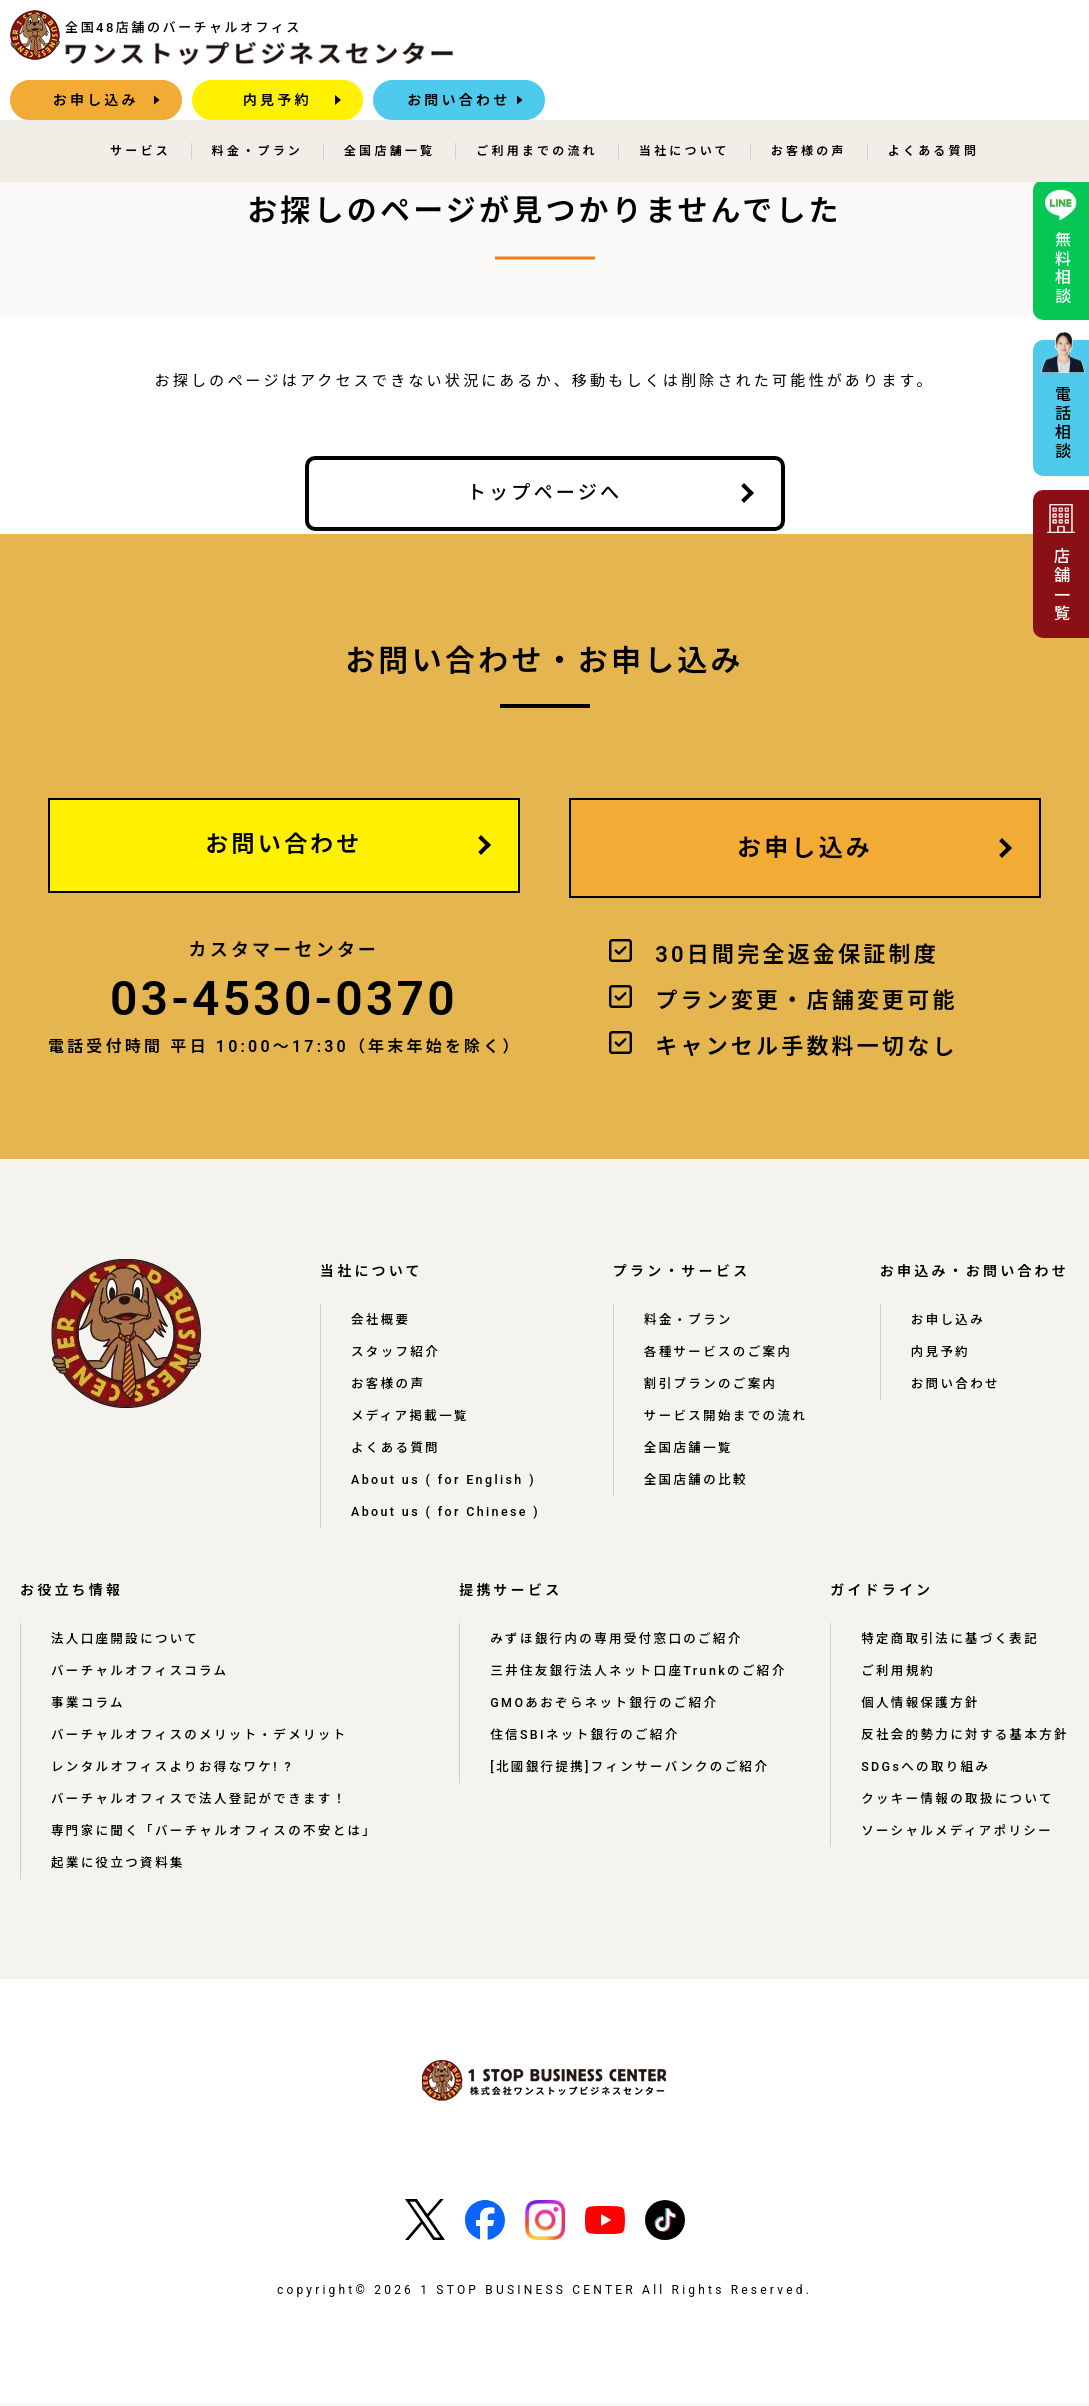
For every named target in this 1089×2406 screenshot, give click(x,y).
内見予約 (801, 45)
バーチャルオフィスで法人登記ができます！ (203, 1803)
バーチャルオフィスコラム (142, 1675)
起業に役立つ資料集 (119, 1867)
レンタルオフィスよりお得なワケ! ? (175, 1771)
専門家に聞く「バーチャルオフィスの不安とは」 (218, 1835)
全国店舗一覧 (389, 111)
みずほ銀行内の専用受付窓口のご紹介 (613, 1643)
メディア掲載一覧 (411, 1420)
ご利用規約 (896, 1675)
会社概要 (381, 1324)
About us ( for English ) (451, 1484)
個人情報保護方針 (919, 1707)
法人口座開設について (127, 1643)
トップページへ (545, 493)
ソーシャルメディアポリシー (956, 1851)
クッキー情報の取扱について (956, 1819)
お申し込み (620, 45)
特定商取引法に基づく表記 (949, 1643)
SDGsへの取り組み (924, 1787)
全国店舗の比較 (702, 1484)
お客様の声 (809, 111)
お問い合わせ (983, 45)
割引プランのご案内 (717, 1388)
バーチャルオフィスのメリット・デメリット (203, 1739)
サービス (140, 111)
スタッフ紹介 (396, 1356)
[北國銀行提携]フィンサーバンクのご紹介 (627, 1787)
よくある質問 (933, 111)
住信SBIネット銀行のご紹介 (581, 1755)
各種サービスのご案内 (725, 1356)
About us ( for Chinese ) (453, 1516)
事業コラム (89, 1707)
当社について (684, 111)
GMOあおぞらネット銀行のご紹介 (601, 1723)
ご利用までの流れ (537, 111)
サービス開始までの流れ (732, 1420)
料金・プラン (257, 111)
